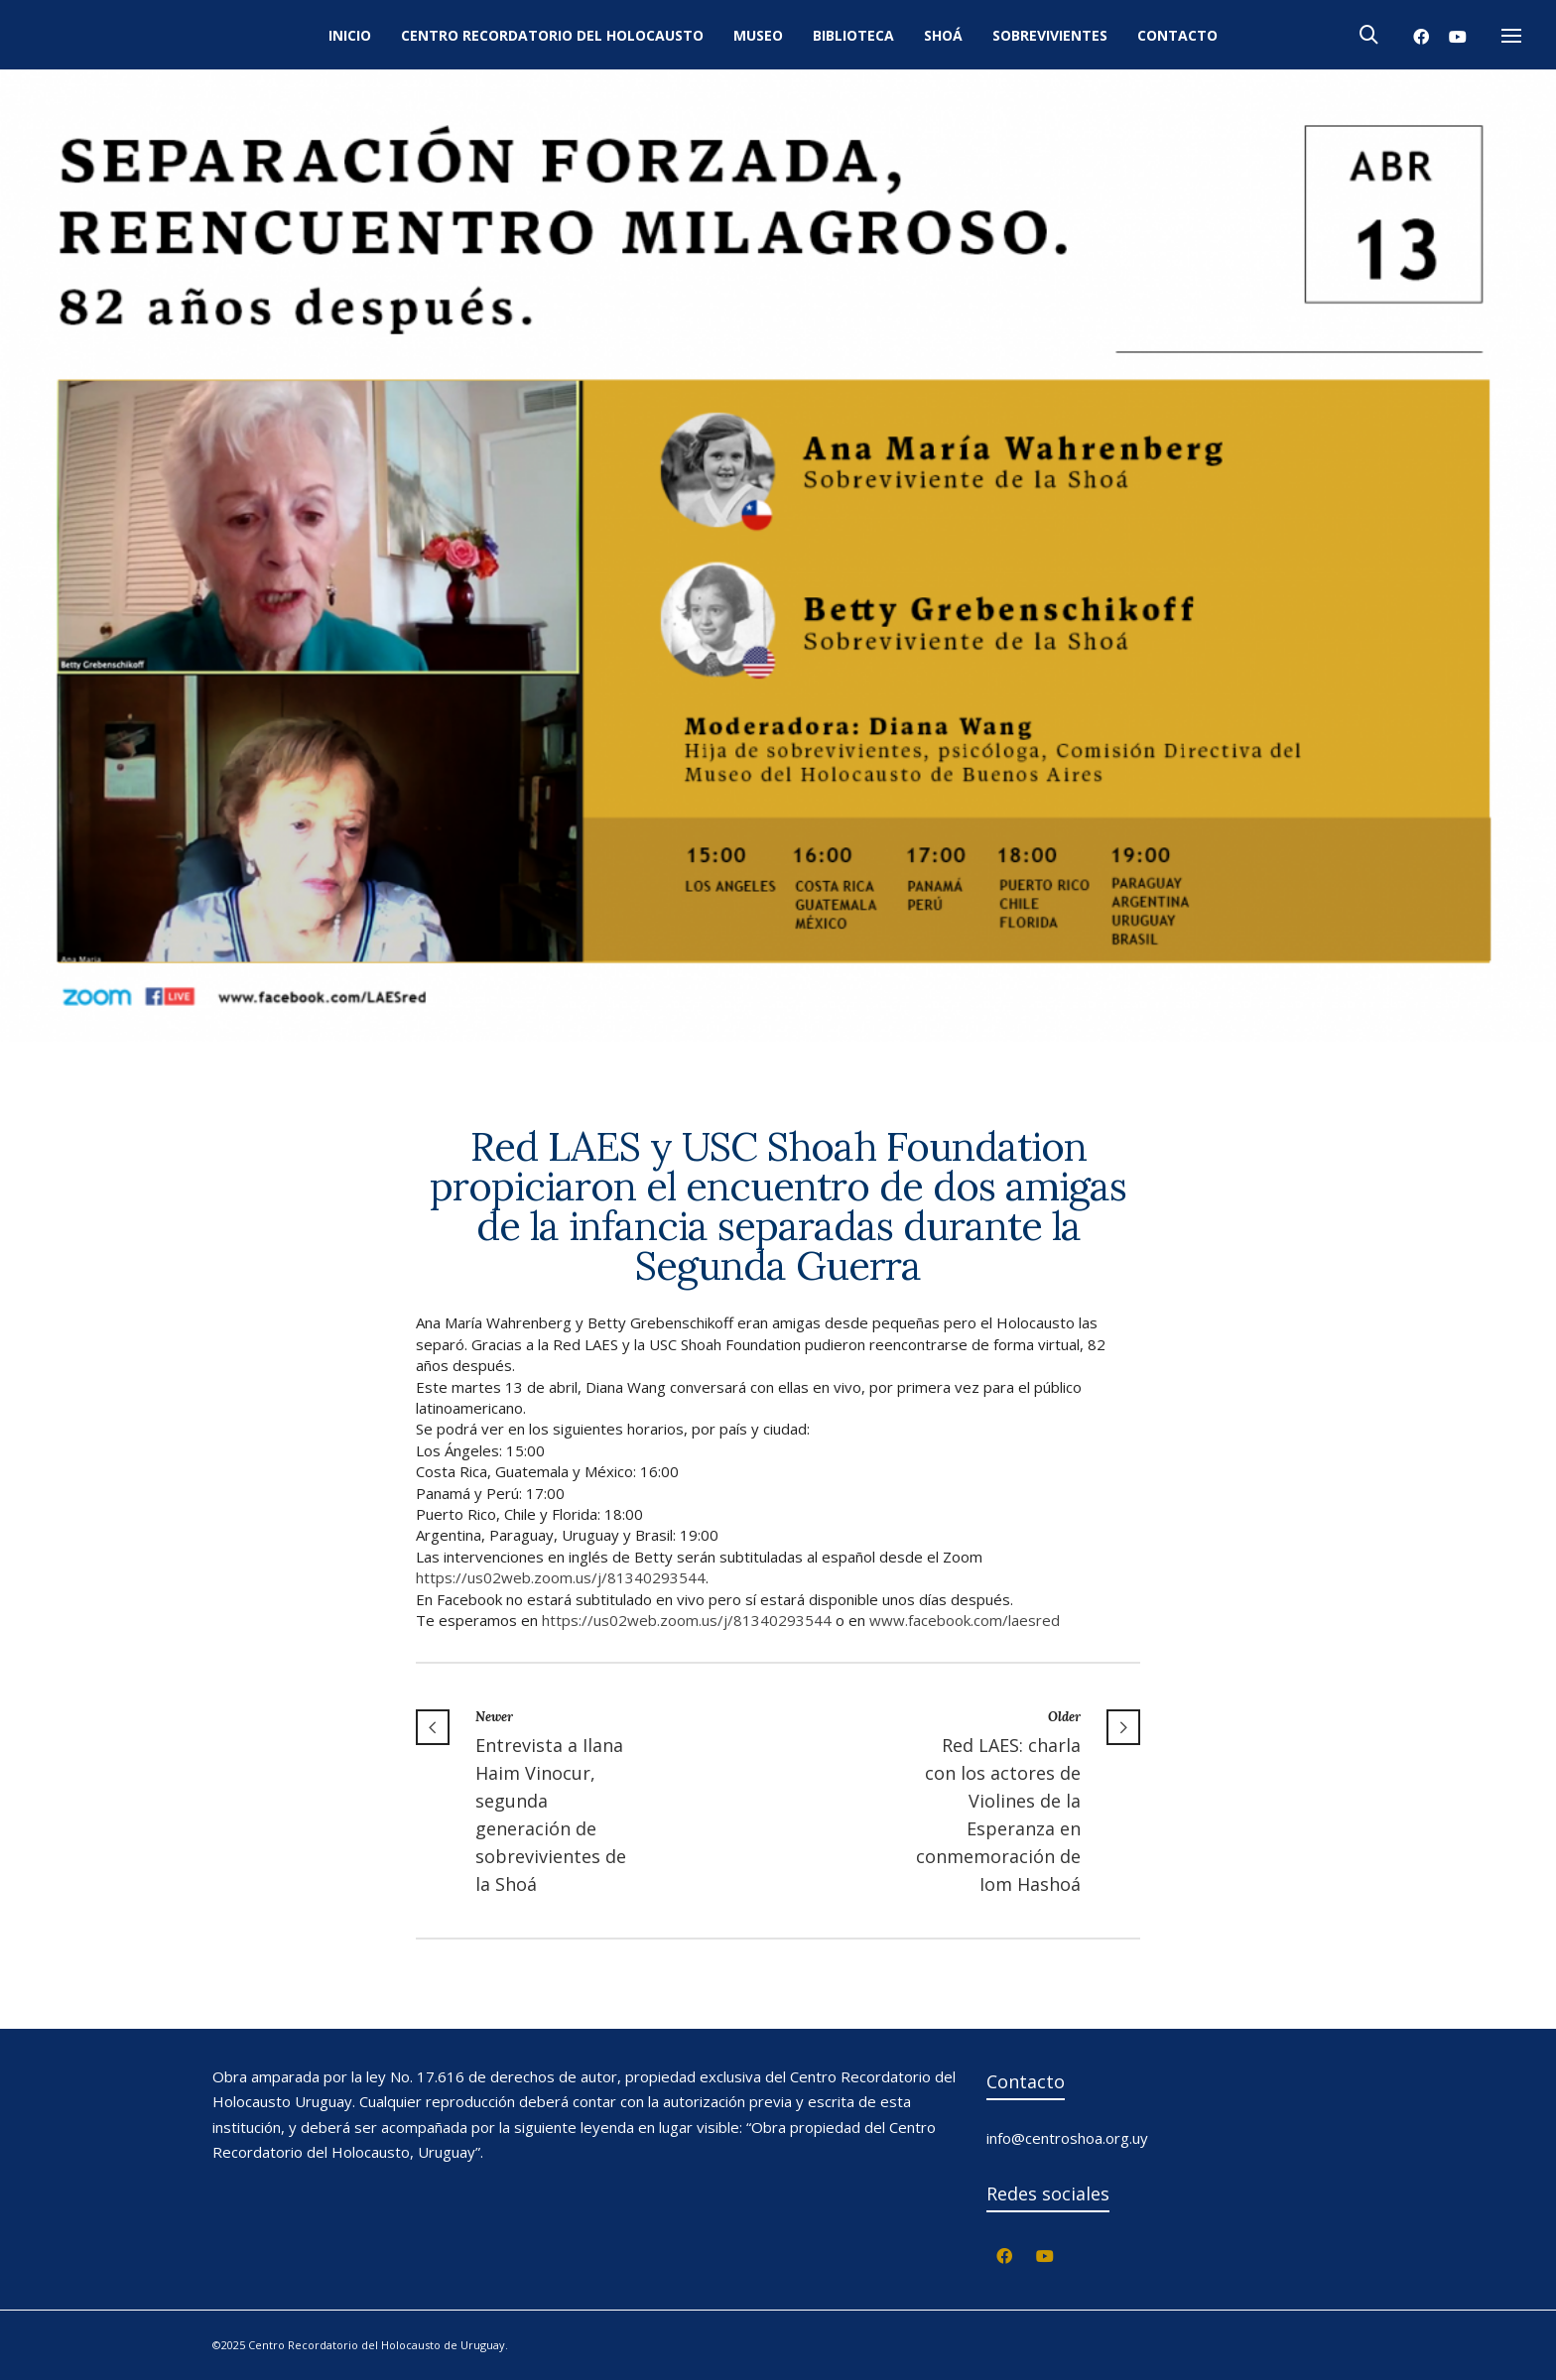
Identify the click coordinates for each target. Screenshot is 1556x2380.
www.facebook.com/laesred (964, 1620)
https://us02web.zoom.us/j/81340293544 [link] (561, 1577)
